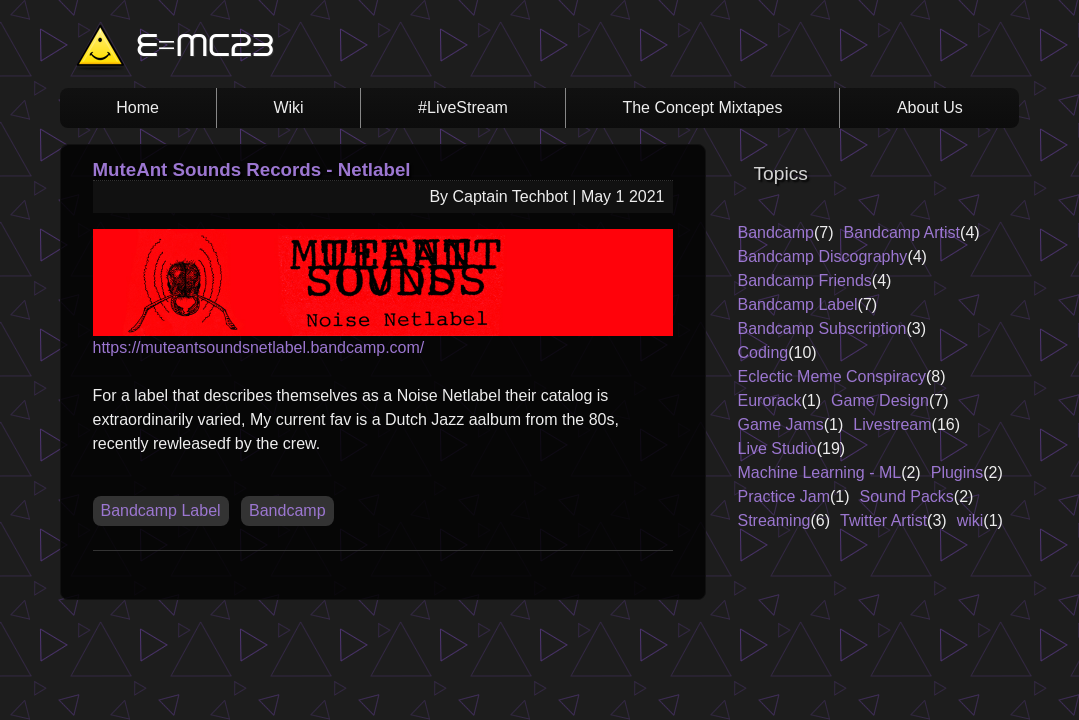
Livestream (892, 424)
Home (137, 107)
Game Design (880, 400)
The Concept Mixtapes (702, 107)
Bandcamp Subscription (822, 328)
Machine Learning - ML (820, 472)
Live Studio (777, 448)
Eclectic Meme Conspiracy (832, 376)
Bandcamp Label (161, 510)
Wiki (288, 107)
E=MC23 (205, 48)
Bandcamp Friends (805, 280)
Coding (763, 352)
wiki (970, 520)
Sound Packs (907, 496)
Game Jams (781, 424)
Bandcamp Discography (823, 256)
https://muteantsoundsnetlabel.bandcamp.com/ (383, 292)
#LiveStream (463, 107)
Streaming (774, 520)
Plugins (957, 472)
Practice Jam (784, 496)
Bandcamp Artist (902, 232)
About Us (930, 107)
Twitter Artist (883, 520)
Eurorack (770, 400)
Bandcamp (287, 510)
